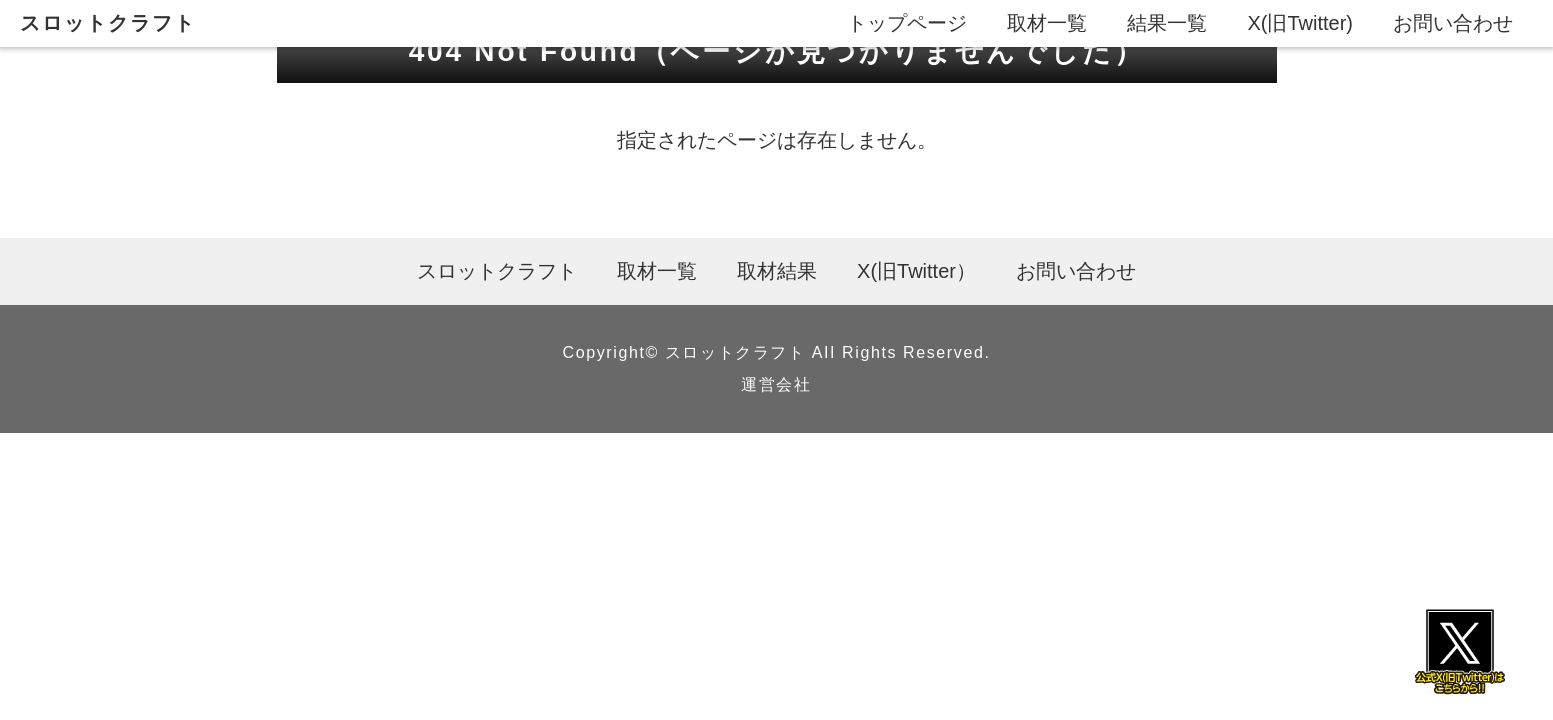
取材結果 (777, 271)
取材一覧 (1047, 23)
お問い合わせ (1453, 23)
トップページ (907, 23)
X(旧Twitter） (916, 271)
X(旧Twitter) (1300, 23)
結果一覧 (1167, 23)
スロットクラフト (108, 23)
